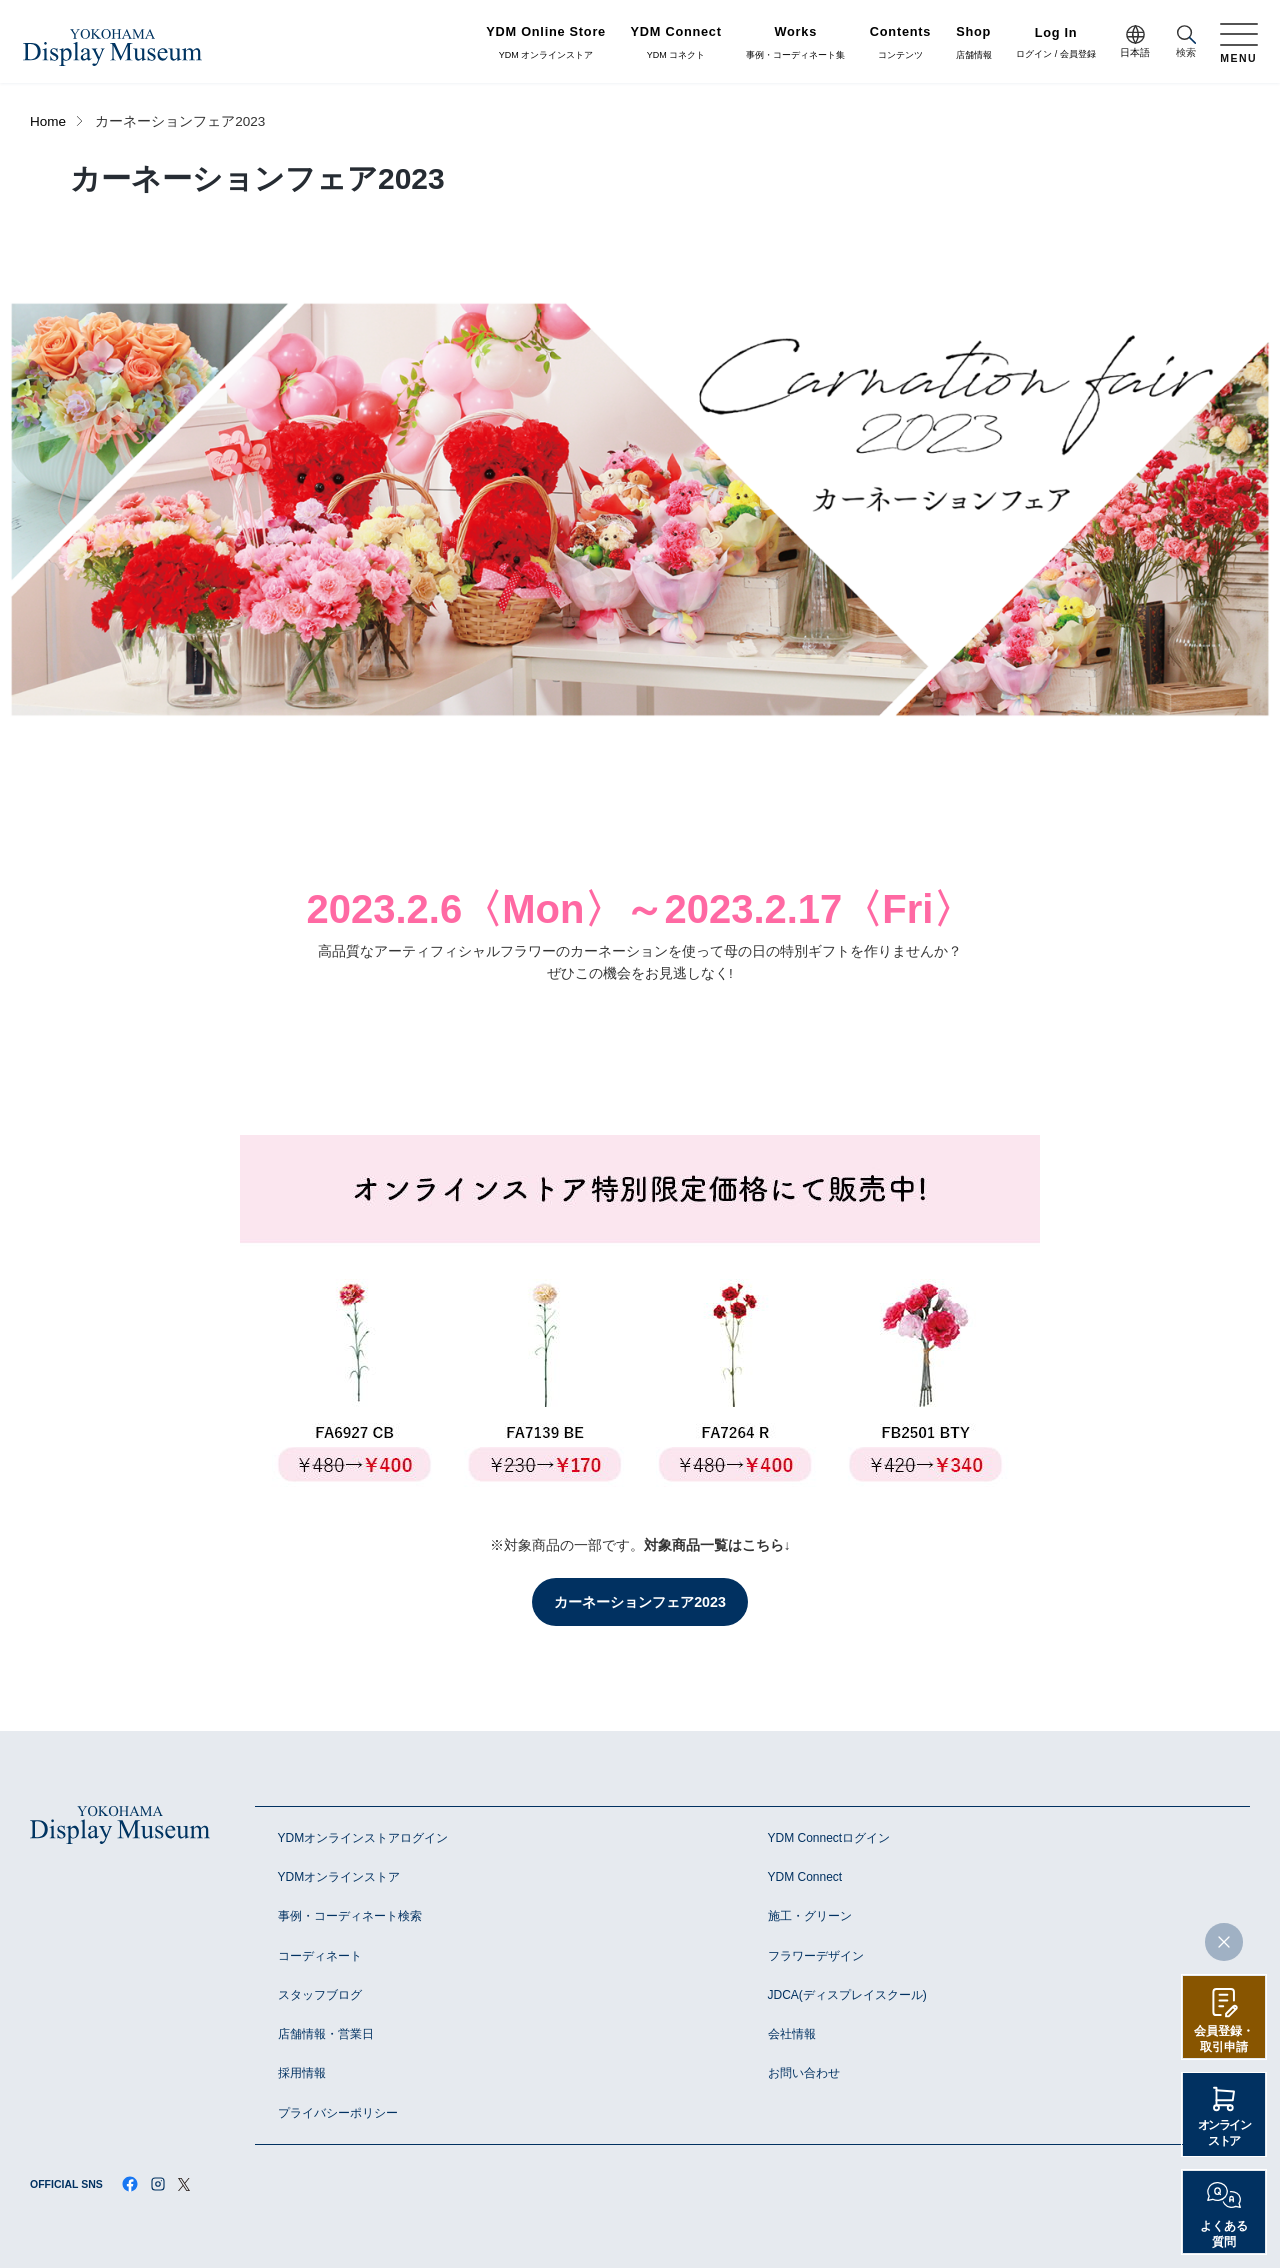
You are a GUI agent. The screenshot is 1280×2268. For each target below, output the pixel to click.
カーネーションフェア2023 (640, 1602)
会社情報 (792, 2034)
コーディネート (320, 1956)
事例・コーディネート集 (795, 43)
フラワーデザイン (816, 1956)
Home (48, 121)
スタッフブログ (320, 1995)
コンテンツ (900, 43)
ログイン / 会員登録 (1056, 43)
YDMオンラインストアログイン (363, 1838)
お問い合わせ (804, 2073)
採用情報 (302, 2073)
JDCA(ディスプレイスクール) (847, 1995)
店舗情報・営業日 (326, 2034)
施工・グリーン (810, 1916)
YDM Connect (805, 1877)
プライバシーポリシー (338, 2113)
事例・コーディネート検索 (350, 1916)
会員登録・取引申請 (1224, 2039)
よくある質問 (1224, 2234)
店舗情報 (974, 43)
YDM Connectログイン (829, 1838)
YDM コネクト (676, 43)
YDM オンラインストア (546, 43)
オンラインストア (1224, 2133)
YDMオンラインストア (339, 1877)
